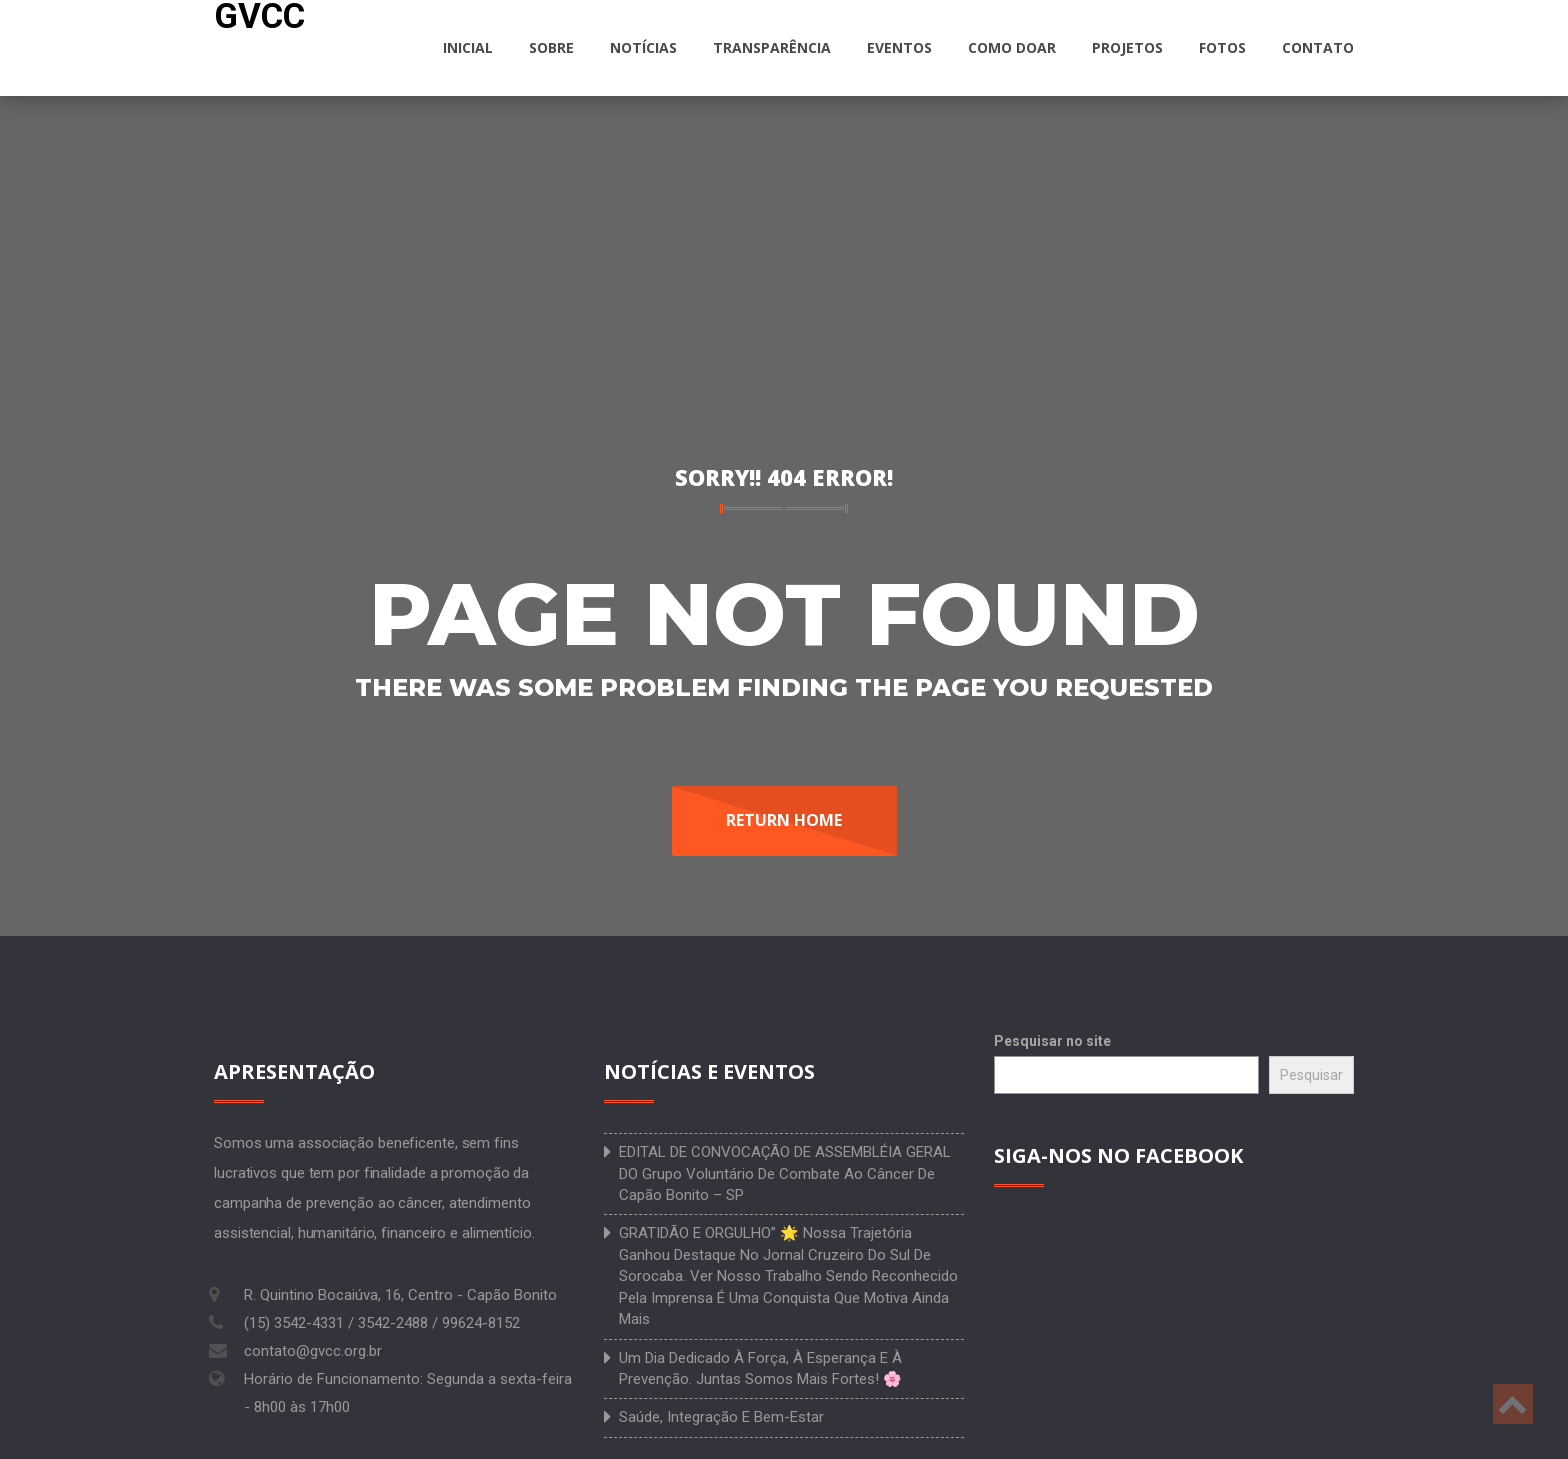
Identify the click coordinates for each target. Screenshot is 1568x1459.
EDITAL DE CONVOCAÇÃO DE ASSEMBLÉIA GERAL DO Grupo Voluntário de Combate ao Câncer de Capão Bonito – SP (785, 1173)
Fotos (1222, 47)
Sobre (551, 47)
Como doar (1012, 47)
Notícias (643, 47)
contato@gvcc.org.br (313, 1351)
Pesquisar (1311, 1075)
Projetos (1127, 47)
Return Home (784, 820)
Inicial (468, 47)
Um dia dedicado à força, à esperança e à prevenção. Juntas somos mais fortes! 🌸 (760, 1368)
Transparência (772, 47)
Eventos (899, 47)
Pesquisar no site (1052, 1041)
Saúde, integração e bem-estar (721, 1417)
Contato (1318, 47)
